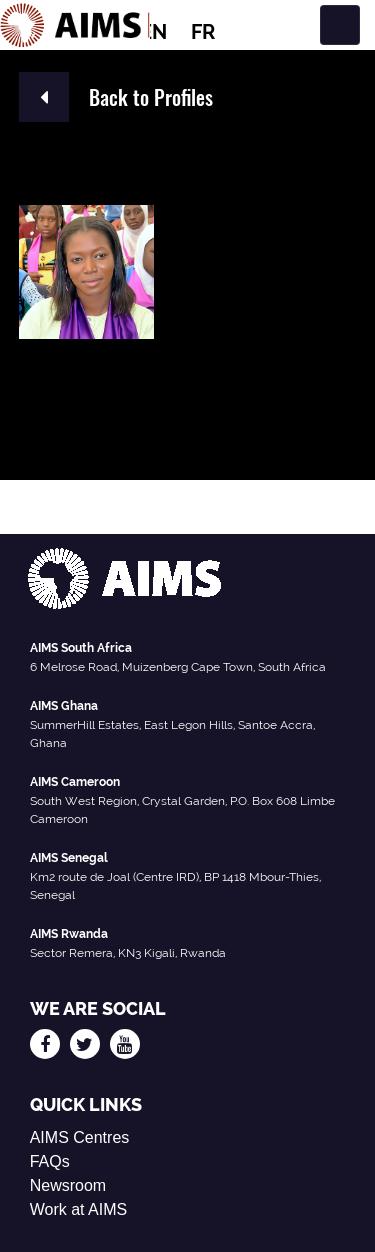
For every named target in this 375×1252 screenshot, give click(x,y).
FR (203, 32)
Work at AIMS (79, 1209)
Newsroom (68, 1185)
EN (153, 32)
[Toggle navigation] (340, 25)
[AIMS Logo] (75, 25)
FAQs (50, 1161)
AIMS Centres (80, 1137)
